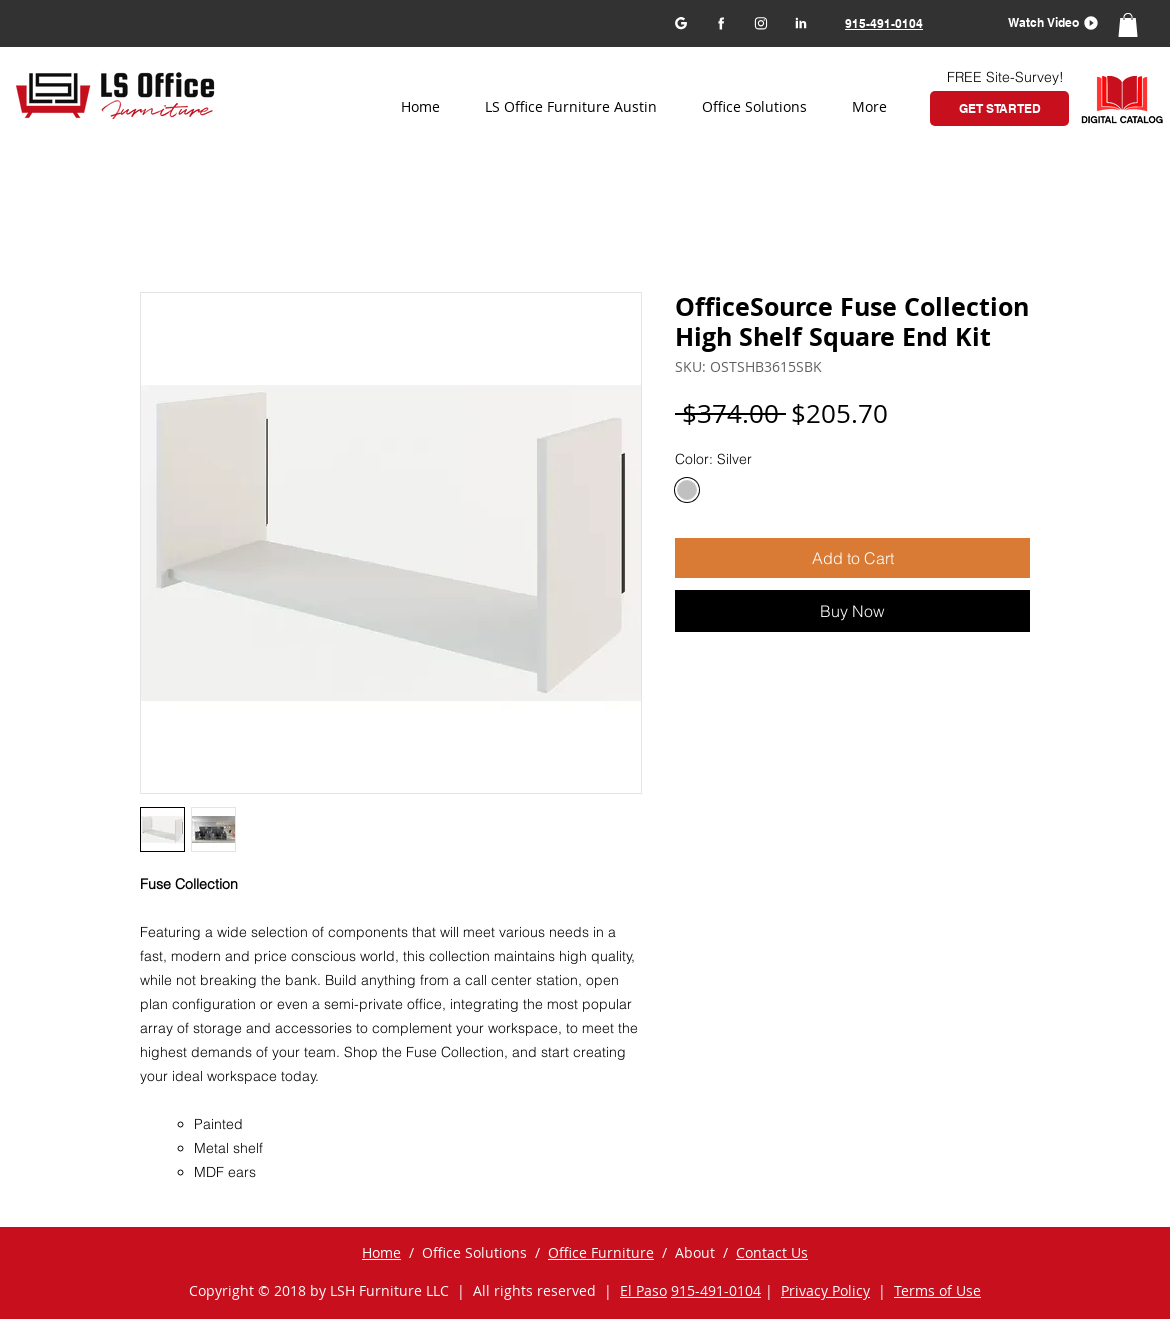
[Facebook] (720, 22)
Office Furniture (601, 1252)
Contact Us (772, 1252)
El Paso (643, 1290)
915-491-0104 (716, 1290)
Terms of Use (937, 1290)
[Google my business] (680, 22)
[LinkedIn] (800, 22)
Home (381, 1252)
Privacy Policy (825, 1290)
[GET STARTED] (999, 108)
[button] (1046, 22)
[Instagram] (760, 22)
